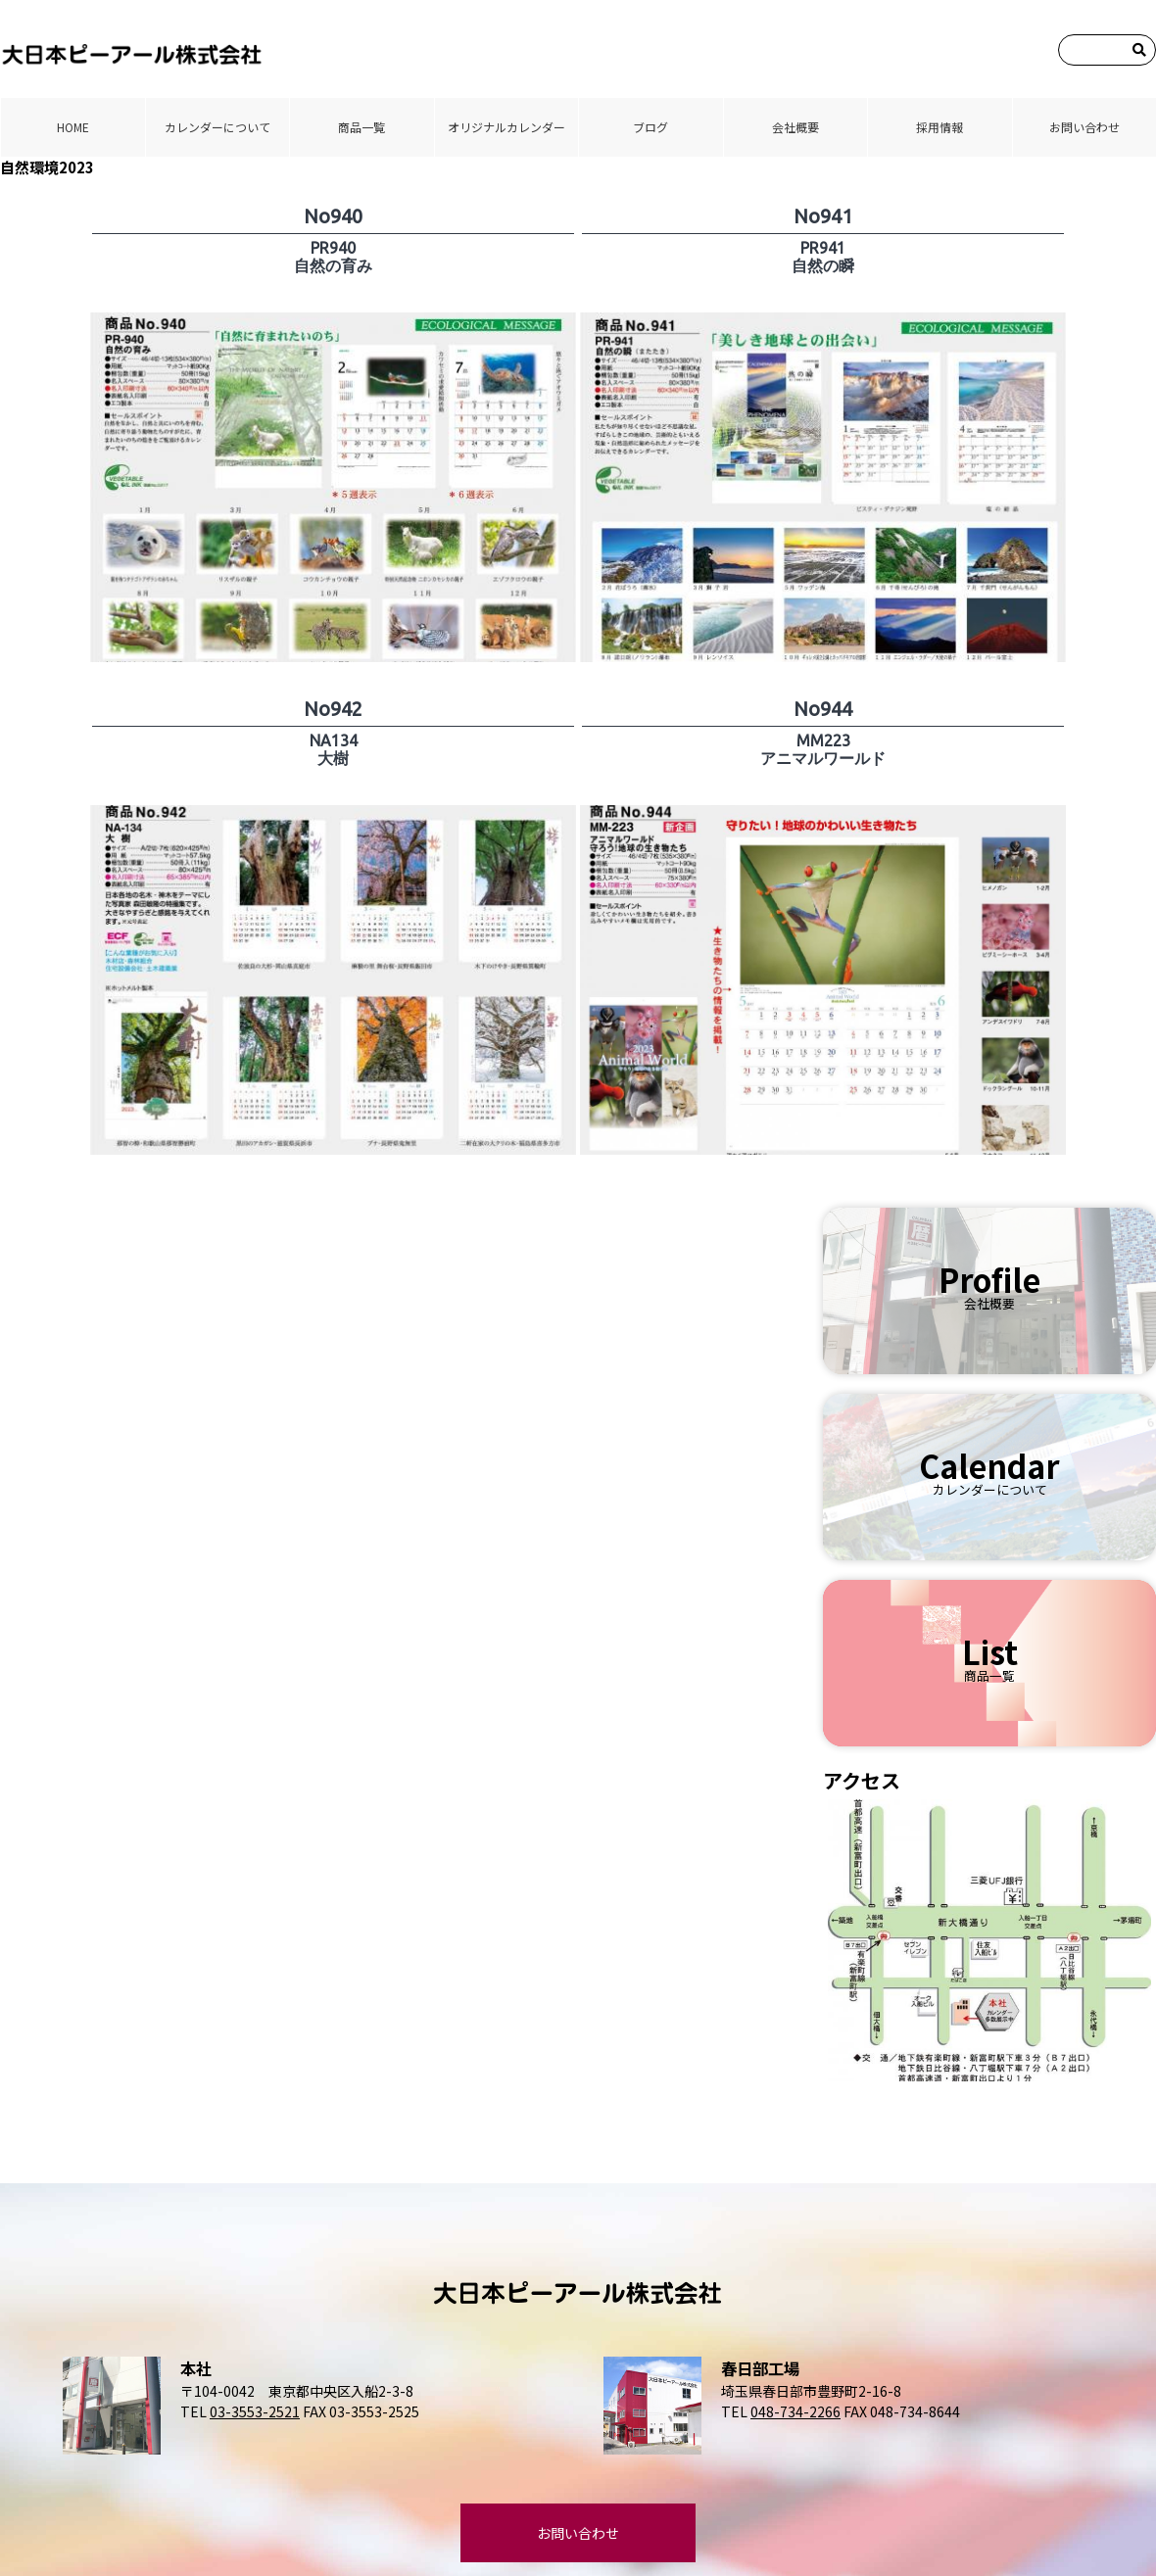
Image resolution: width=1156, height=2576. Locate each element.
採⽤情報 (939, 127)
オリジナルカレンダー (506, 127)
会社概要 (795, 127)
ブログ (650, 127)
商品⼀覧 (361, 127)
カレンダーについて (217, 127)
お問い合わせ (1084, 127)
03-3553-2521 (255, 2411)
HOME (73, 127)
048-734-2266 (795, 2411)
